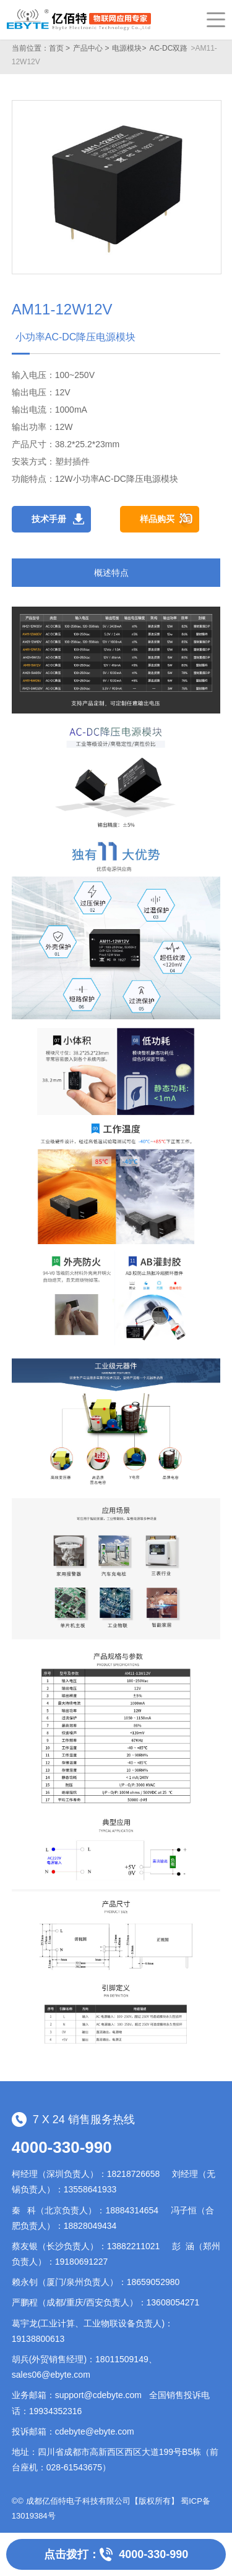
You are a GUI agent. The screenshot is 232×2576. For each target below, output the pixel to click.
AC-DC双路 (168, 48)
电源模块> (129, 48)
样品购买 (157, 519)
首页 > (59, 48)
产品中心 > (91, 48)
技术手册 (49, 519)
